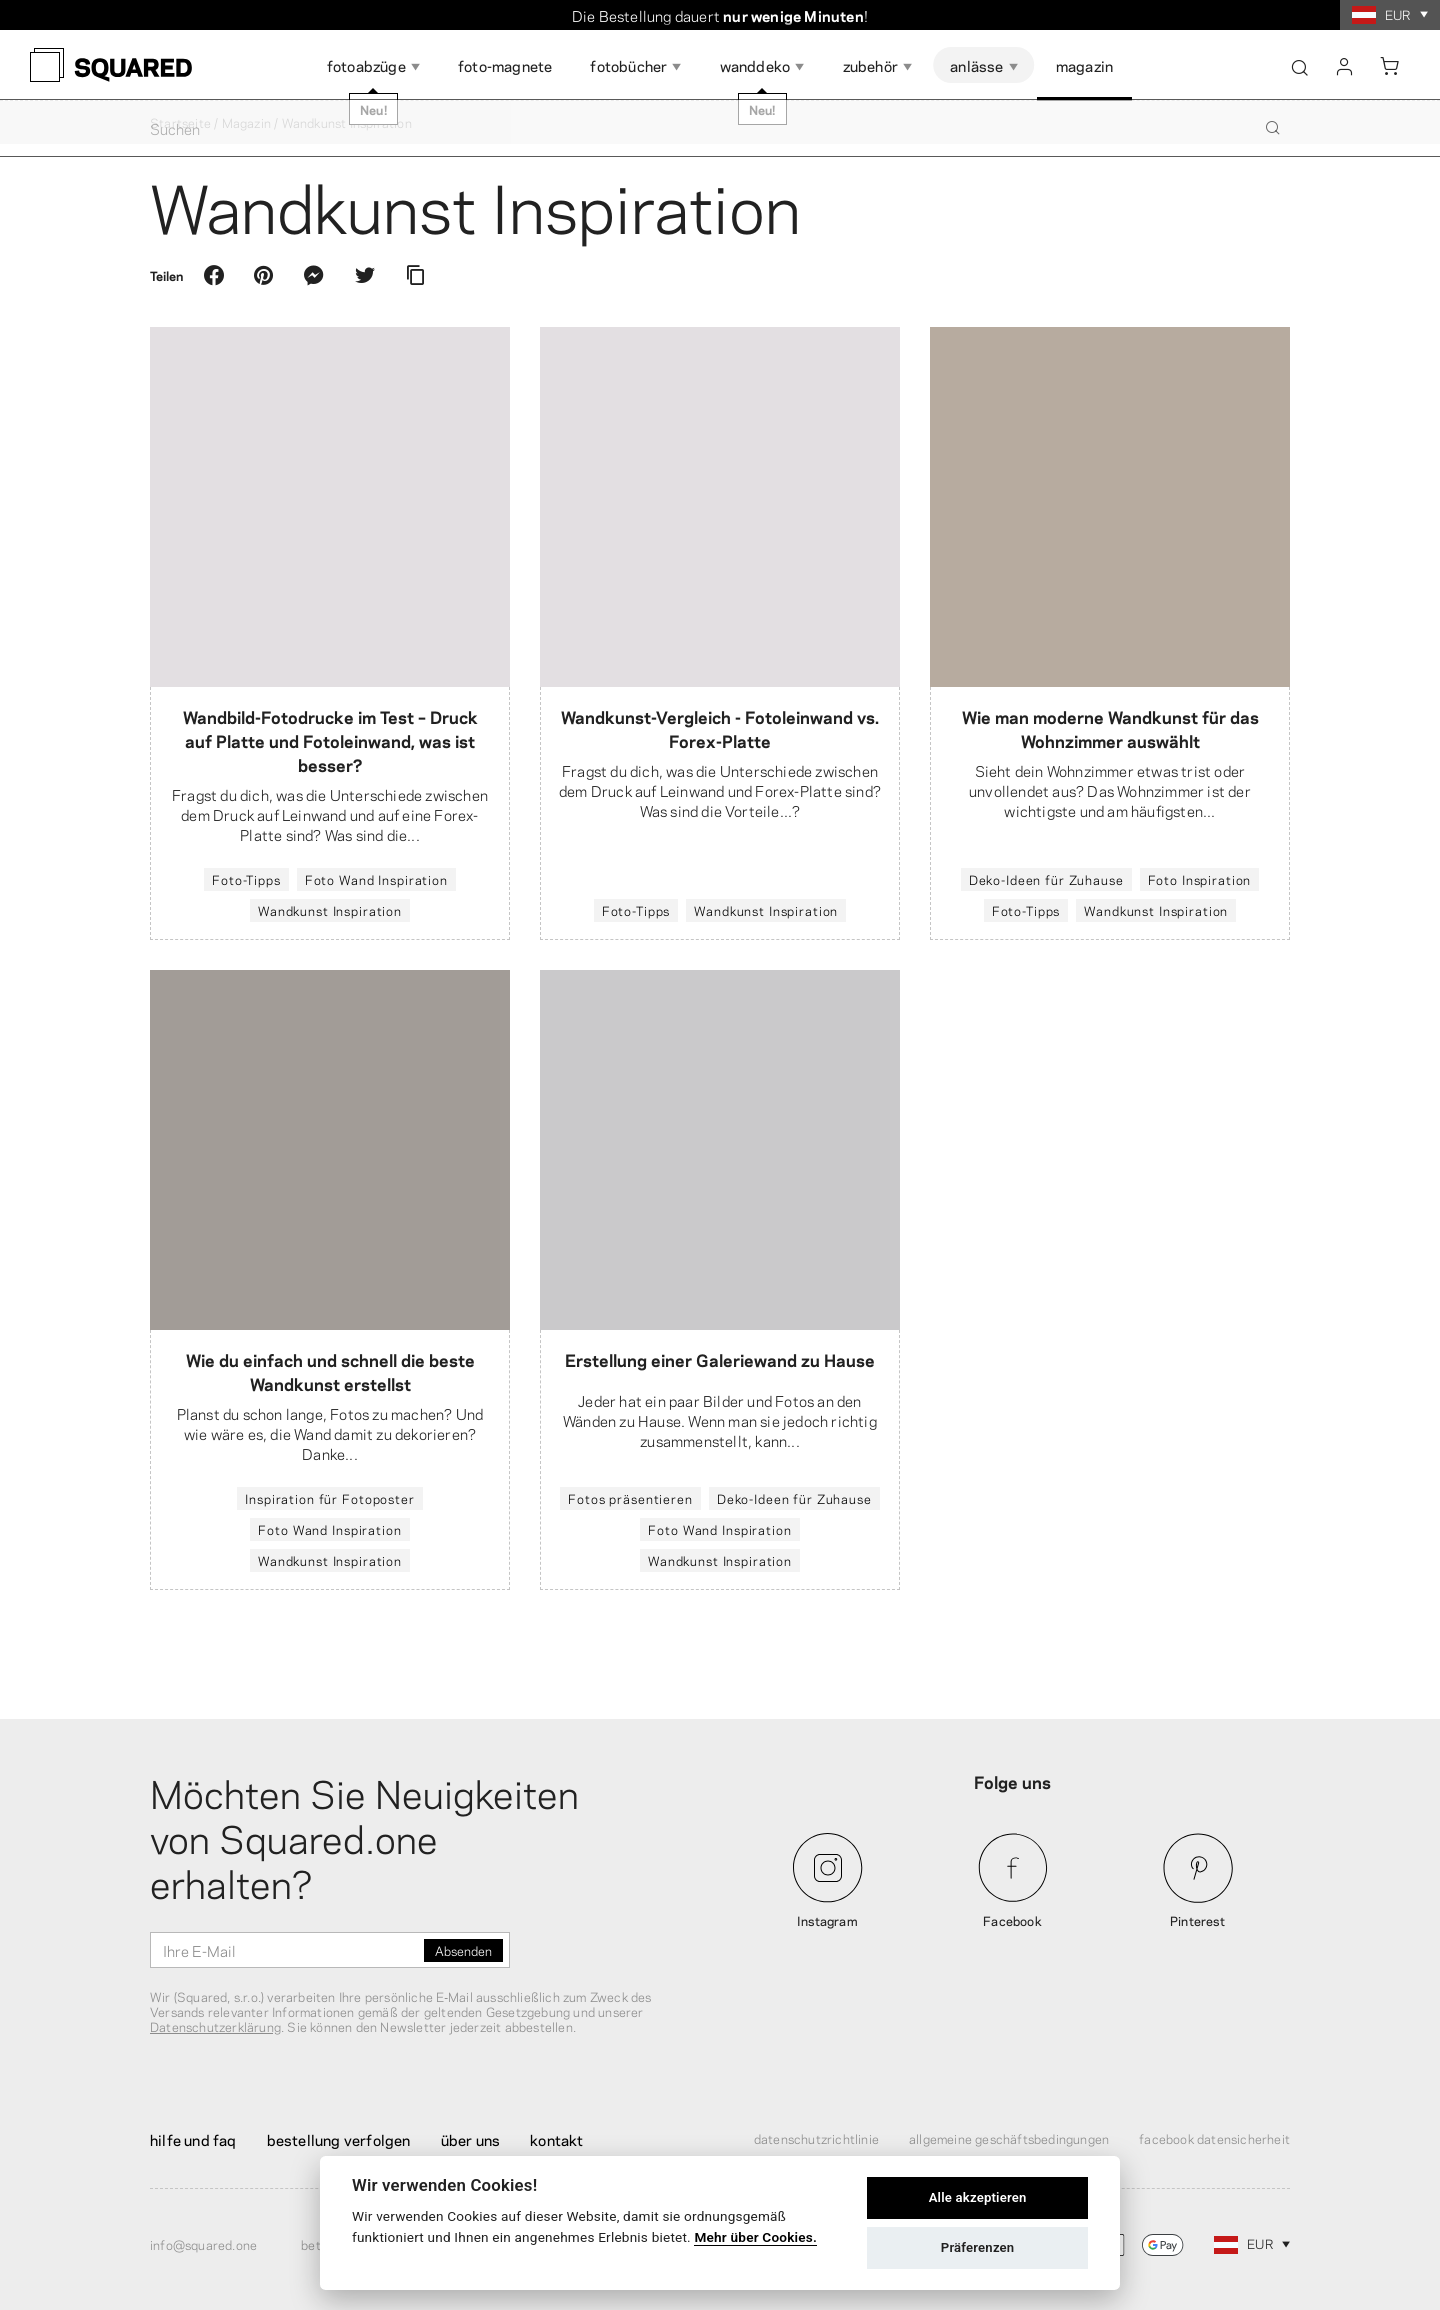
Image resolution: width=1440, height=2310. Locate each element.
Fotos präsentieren (630, 1498)
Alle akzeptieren (978, 2197)
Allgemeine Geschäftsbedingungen (1009, 2138)
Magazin (246, 122)
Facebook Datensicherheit (1214, 2138)
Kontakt (556, 2139)
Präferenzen (978, 2247)
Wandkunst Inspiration (330, 910)
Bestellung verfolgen (339, 2139)
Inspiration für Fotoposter (329, 1498)
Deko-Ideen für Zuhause (1046, 879)
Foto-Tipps (246, 879)
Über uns (471, 2139)
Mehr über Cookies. (755, 2237)
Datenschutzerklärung (215, 2026)
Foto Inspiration (1200, 879)
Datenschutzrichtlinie (816, 2138)
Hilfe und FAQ (193, 2139)
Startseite (180, 122)
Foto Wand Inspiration (376, 879)
